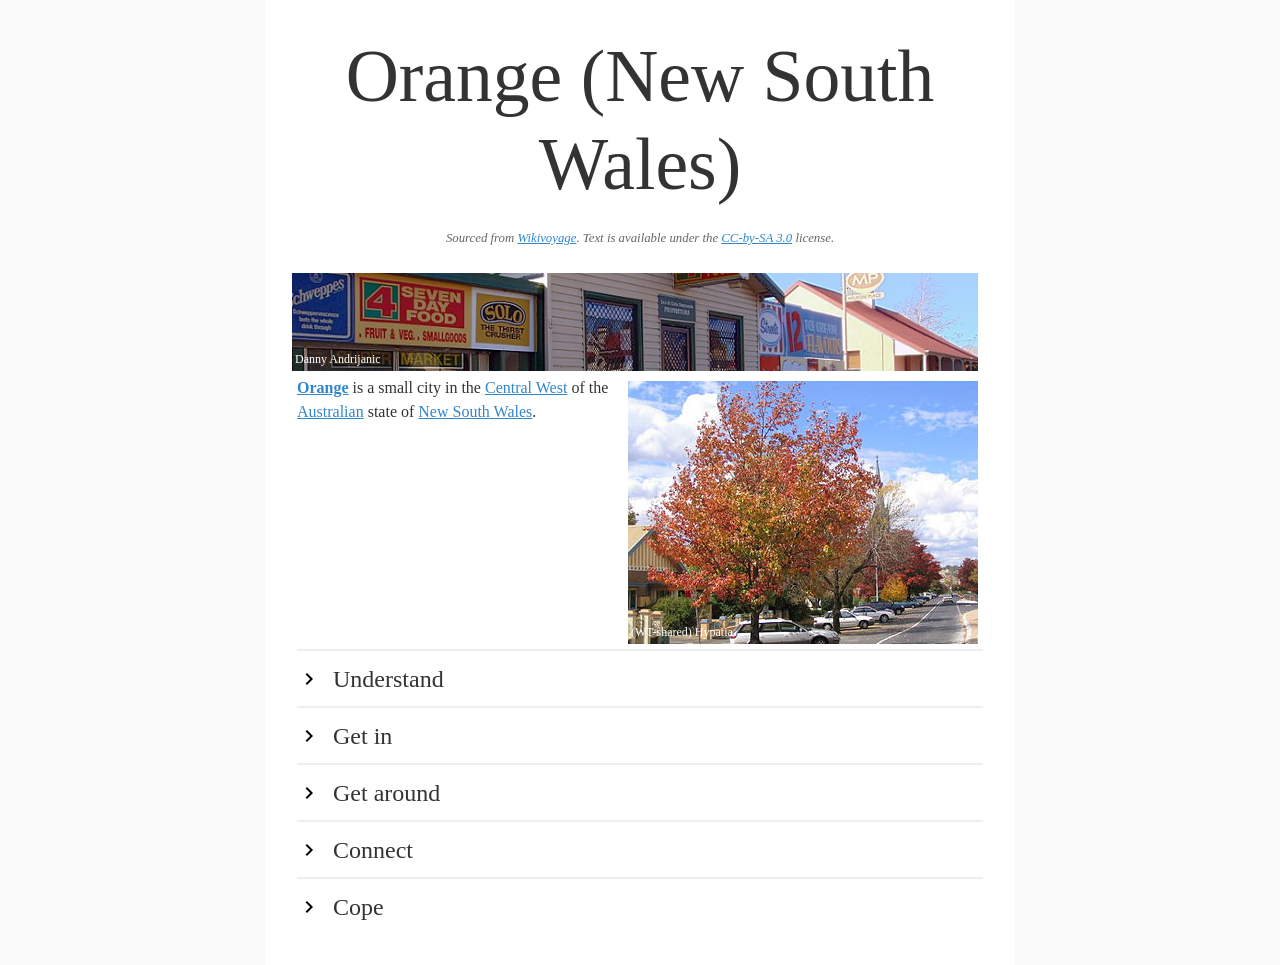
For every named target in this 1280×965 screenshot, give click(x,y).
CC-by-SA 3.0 (756, 238)
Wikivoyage (546, 238)
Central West (526, 387)
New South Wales (475, 411)
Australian (330, 411)
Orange (323, 387)
